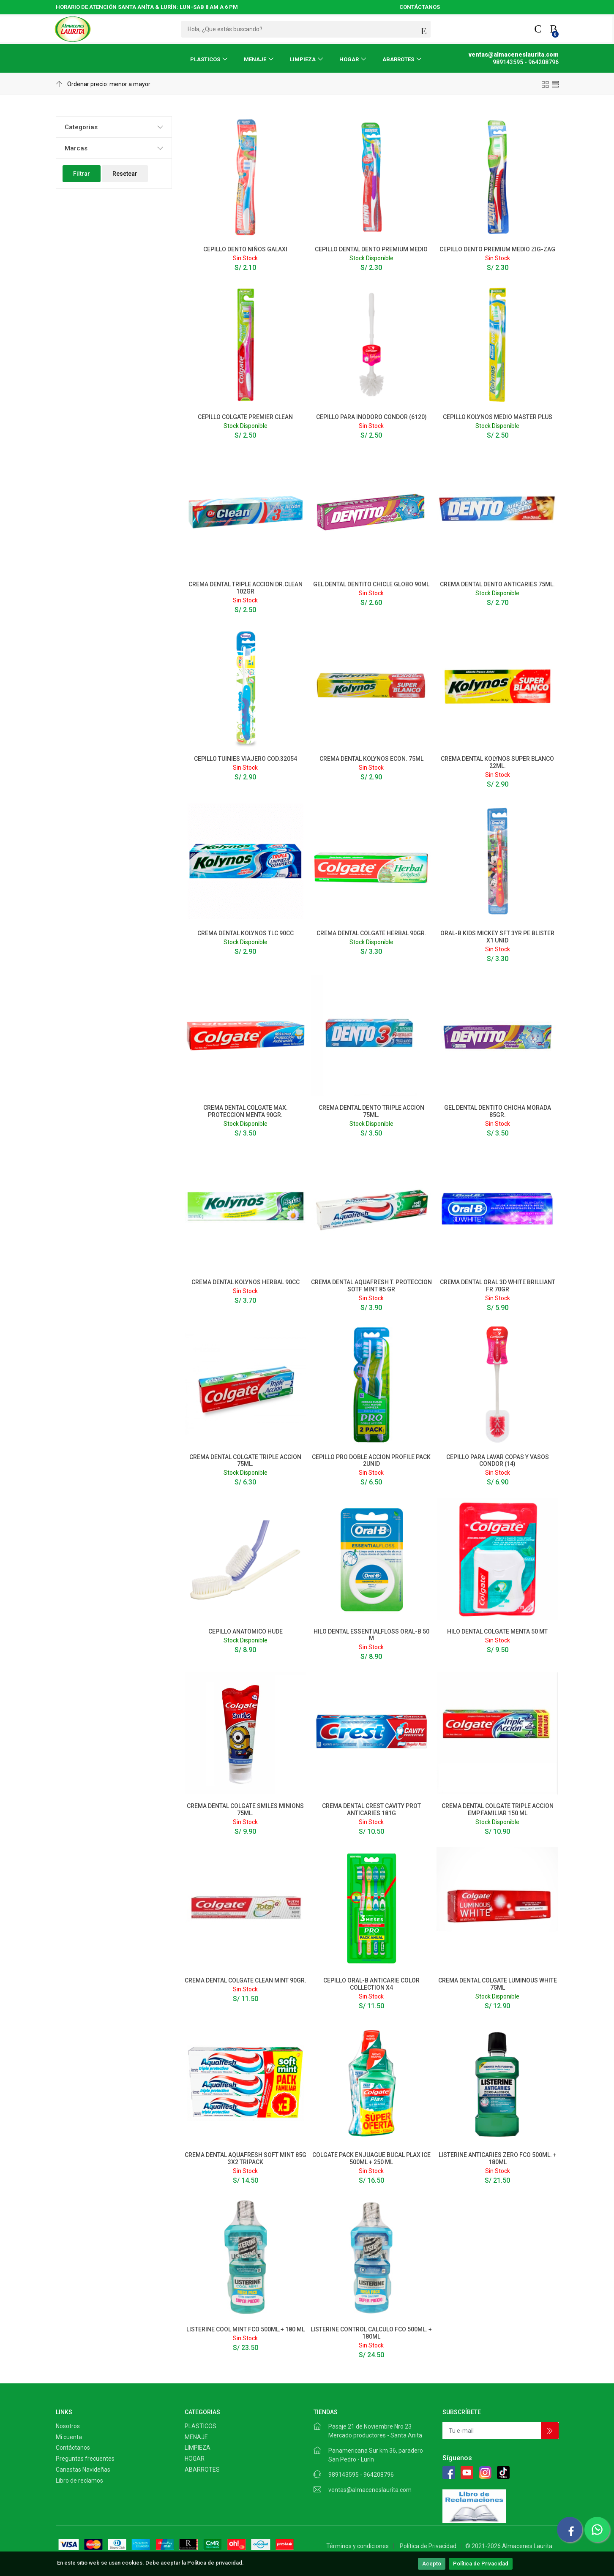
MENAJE (255, 59)
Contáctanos (73, 2447)
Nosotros (68, 2426)
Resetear (124, 173)
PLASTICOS (205, 59)
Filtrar (81, 173)
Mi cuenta (69, 2437)
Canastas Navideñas (83, 2469)
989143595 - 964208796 (361, 2474)
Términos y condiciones (357, 2546)
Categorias (81, 127)
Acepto (431, 2563)
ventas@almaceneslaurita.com (370, 2489)
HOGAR (349, 59)
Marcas (76, 148)
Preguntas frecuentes (85, 2458)
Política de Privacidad (480, 2563)
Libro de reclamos (79, 2480)
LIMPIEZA (303, 59)
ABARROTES (398, 59)
